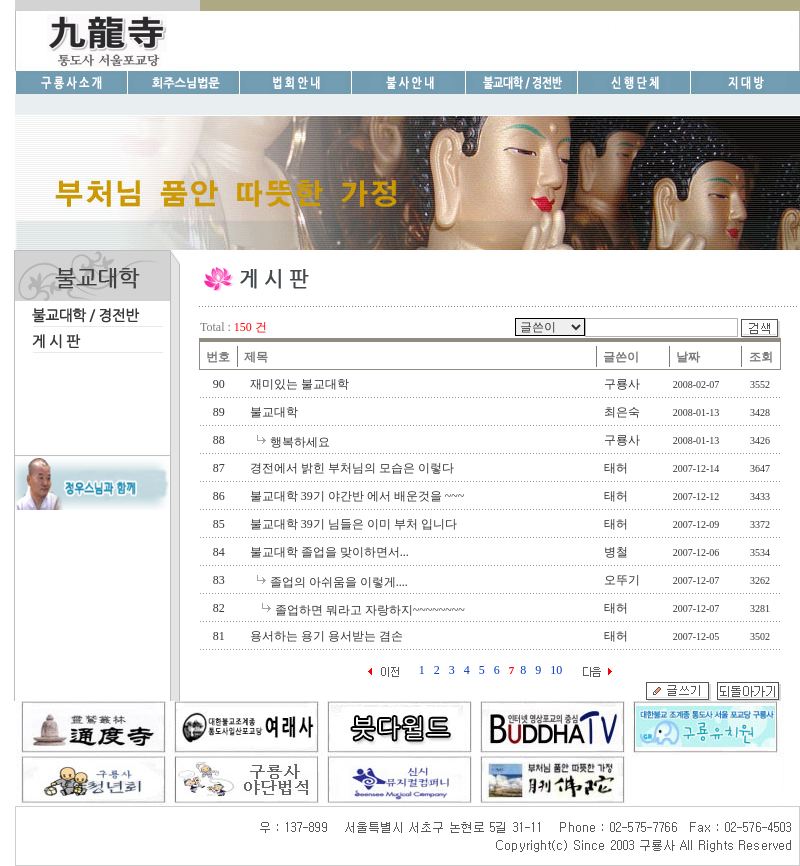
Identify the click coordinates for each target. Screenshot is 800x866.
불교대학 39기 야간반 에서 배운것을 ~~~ (357, 496)
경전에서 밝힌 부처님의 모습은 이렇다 (352, 468)
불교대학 (274, 412)
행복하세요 (300, 442)
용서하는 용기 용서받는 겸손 (326, 636)
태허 (616, 468)
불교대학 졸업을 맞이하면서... (329, 552)
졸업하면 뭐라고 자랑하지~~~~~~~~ (370, 610)
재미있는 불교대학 (299, 384)
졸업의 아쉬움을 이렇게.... (339, 582)
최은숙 (622, 412)
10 (556, 670)
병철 (616, 552)
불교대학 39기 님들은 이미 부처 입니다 (353, 524)
